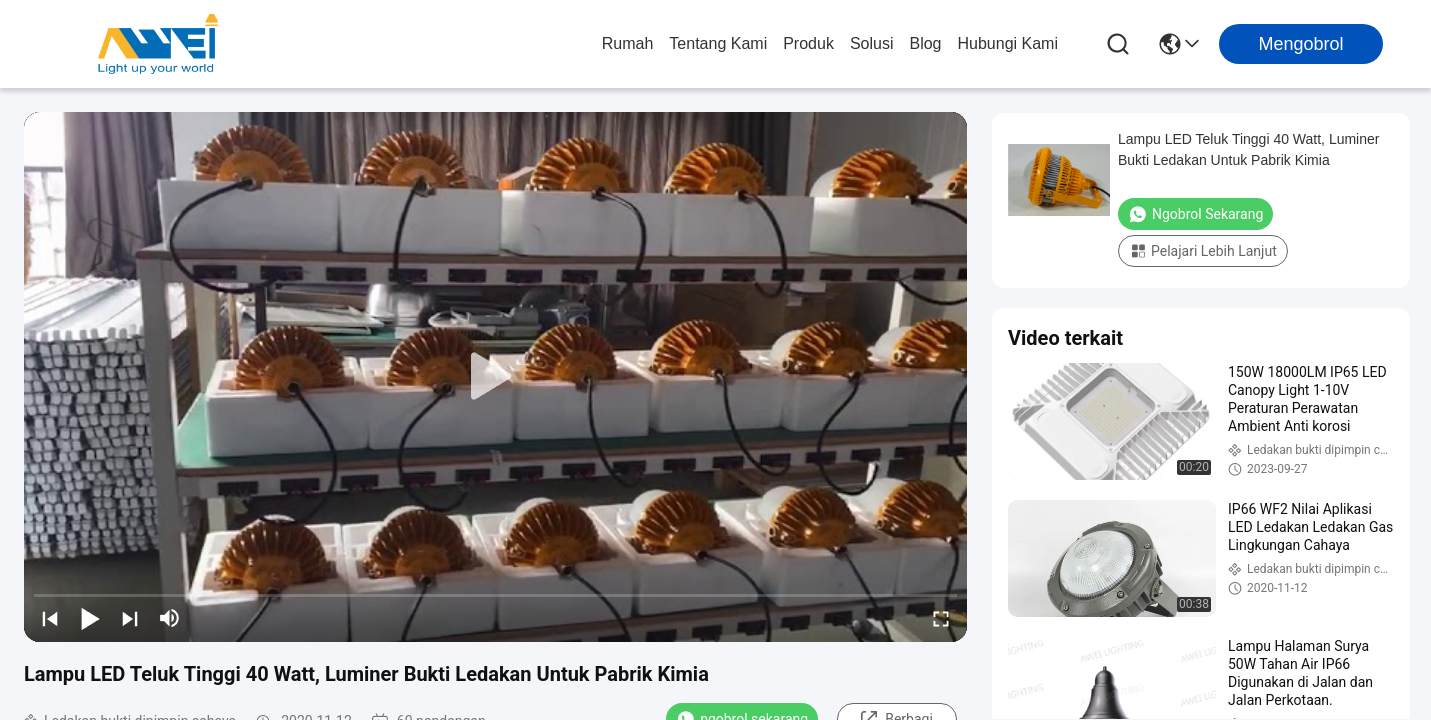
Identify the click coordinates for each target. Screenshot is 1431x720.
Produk (808, 43)
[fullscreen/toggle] (941, 618)
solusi (872, 43)
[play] (496, 377)
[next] (130, 618)
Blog (925, 43)
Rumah (628, 43)
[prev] (50, 618)
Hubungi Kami (1008, 43)
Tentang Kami (718, 43)
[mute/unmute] (170, 618)
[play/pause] (90, 618)
